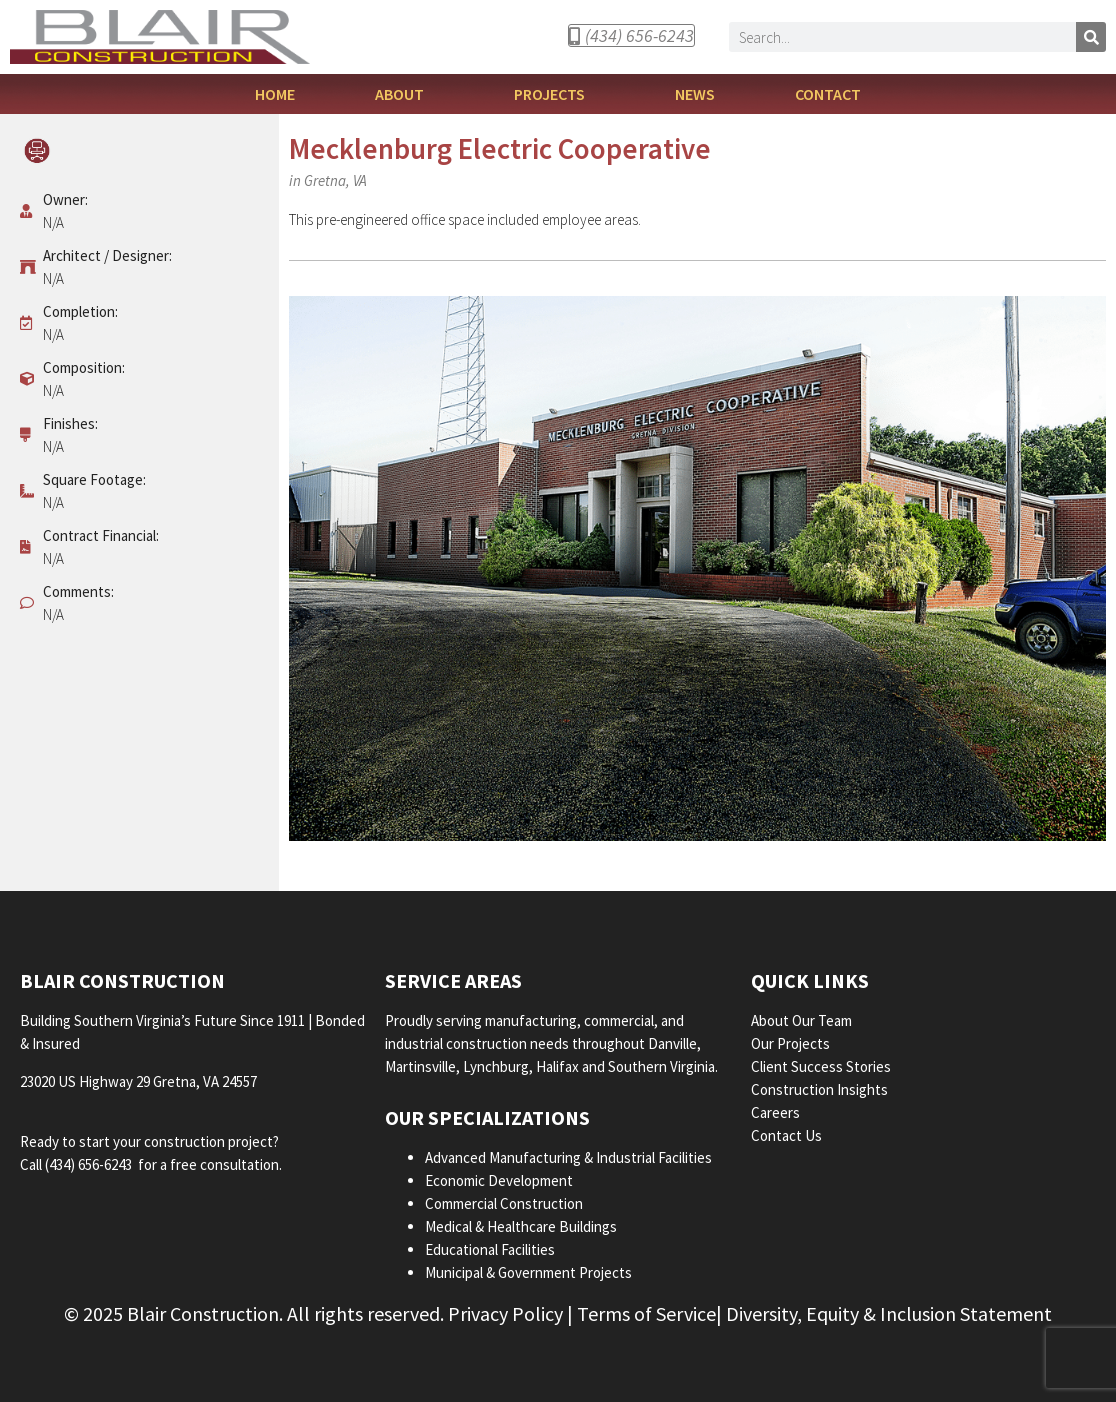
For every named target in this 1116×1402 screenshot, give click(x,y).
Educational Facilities (490, 1249)
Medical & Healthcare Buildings (521, 1226)
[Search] (1091, 37)
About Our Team (803, 1020)
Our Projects (792, 1043)
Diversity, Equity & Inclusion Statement (889, 1313)
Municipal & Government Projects (528, 1272)
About (404, 94)
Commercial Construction (504, 1203)
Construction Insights (821, 1089)
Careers (777, 1112)
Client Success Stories (822, 1066)
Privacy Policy (505, 1313)
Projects (554, 94)
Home (275, 94)
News (695, 94)
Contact (828, 94)
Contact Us (786, 1135)
